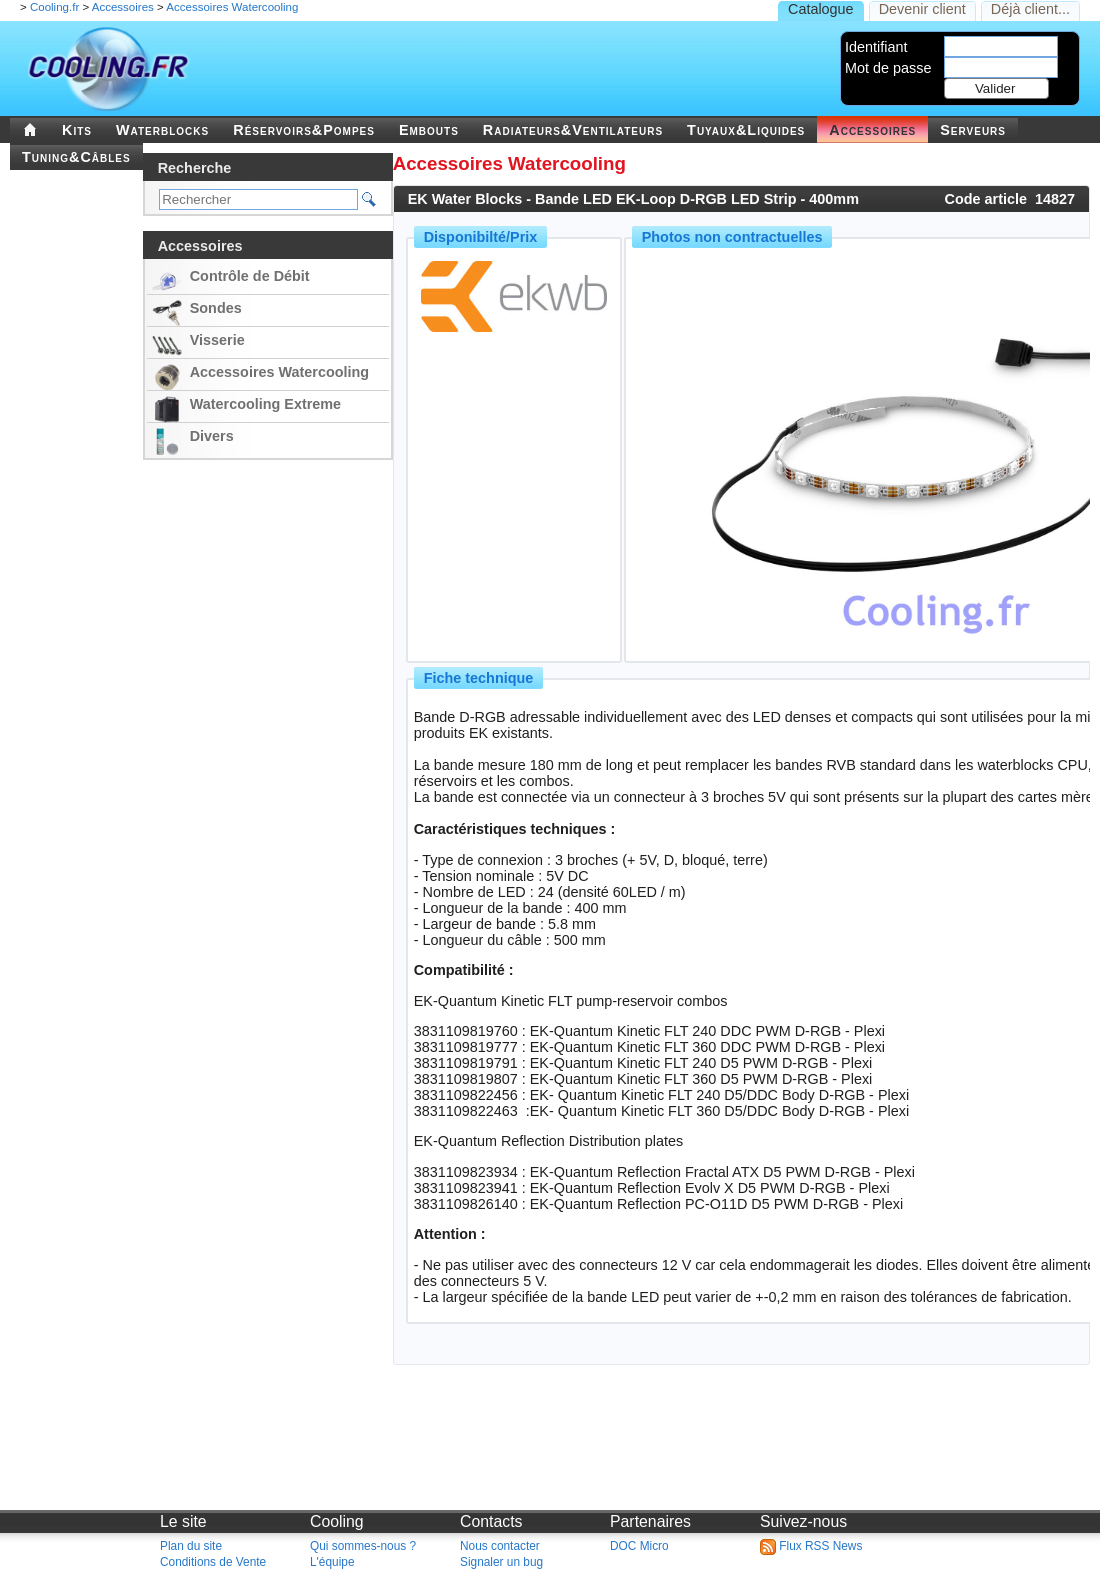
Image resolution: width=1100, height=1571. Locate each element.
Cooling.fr (54, 7)
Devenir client (922, 9)
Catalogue (821, 9)
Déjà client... (1030, 9)
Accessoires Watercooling (232, 7)
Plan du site (191, 1546)
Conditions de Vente (213, 1562)
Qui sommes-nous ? (363, 1546)
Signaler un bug (501, 1562)
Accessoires (123, 7)
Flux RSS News (811, 1546)
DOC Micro (639, 1546)
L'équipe (332, 1562)
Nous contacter (500, 1546)
